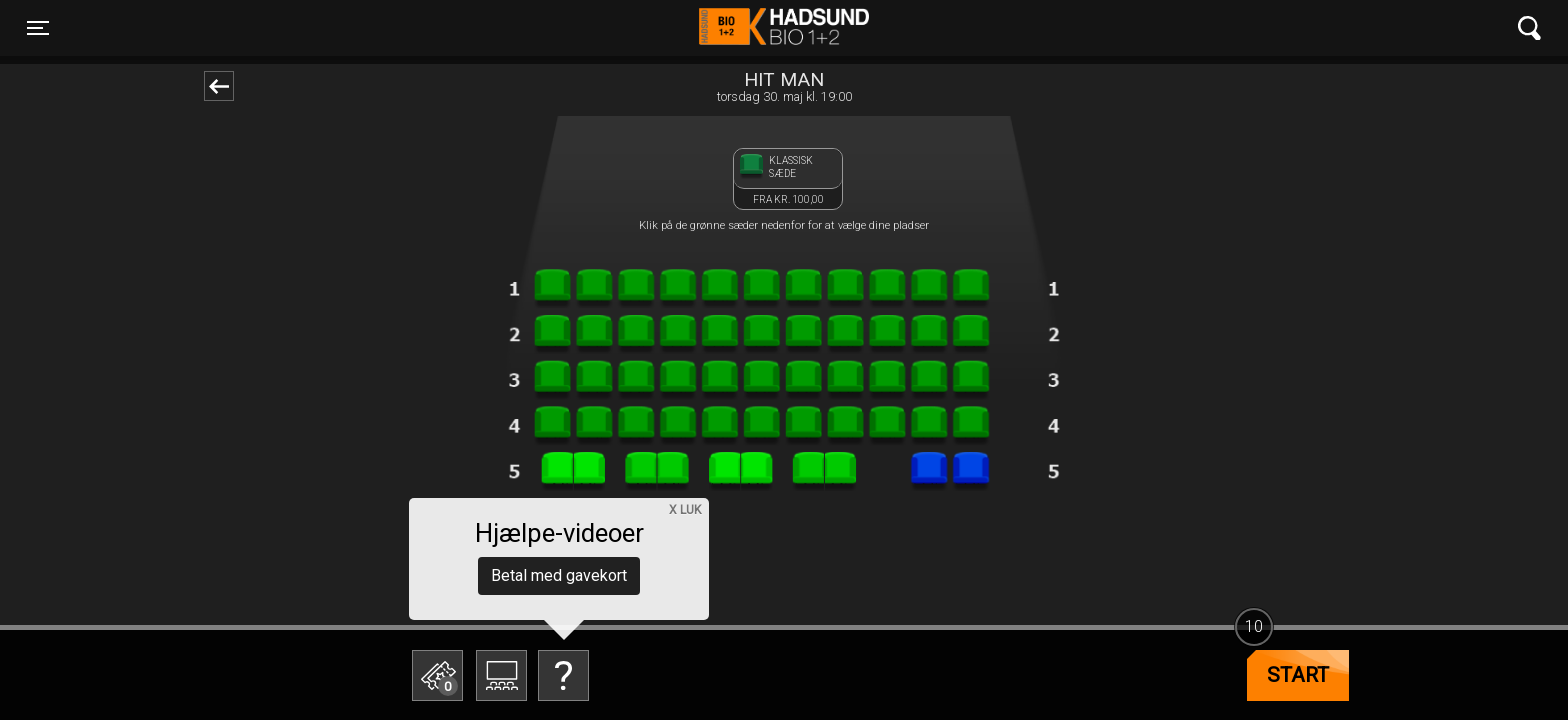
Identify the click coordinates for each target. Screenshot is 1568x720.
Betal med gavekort (559, 575)
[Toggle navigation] (38, 28)
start (1298, 675)
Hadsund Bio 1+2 (784, 28)
